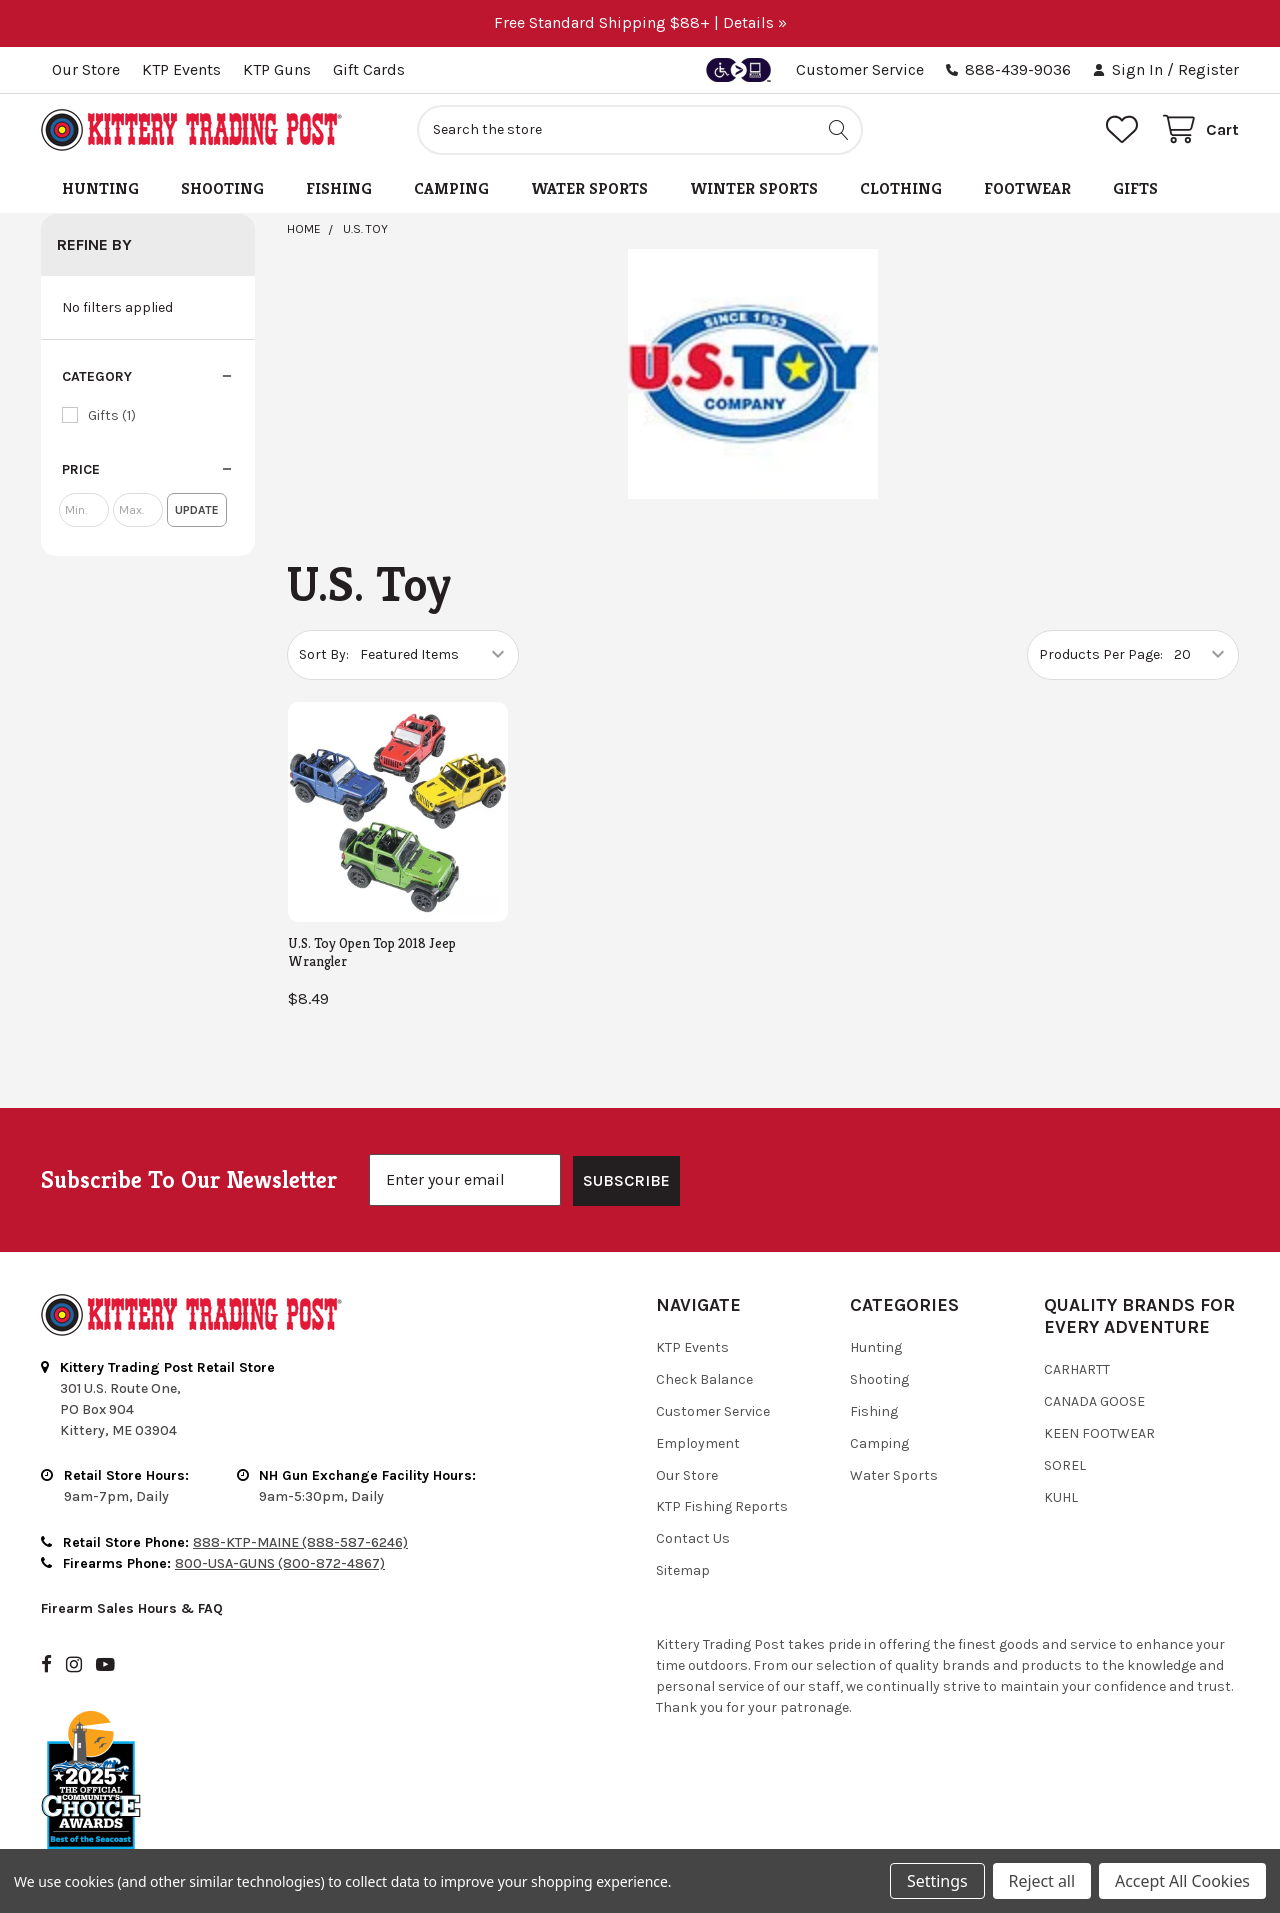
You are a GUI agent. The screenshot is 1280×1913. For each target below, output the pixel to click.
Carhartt (1077, 1317)
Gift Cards (369, 69)
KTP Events (181, 69)
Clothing (901, 188)
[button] (148, 377)
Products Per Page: (1101, 654)
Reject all (1042, 1881)
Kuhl (1061, 1445)
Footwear (1027, 188)
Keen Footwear (1099, 1381)
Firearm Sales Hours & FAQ (132, 1556)
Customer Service (860, 69)
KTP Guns (277, 69)
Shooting (222, 188)
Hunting (100, 188)
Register (1208, 69)
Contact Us (693, 1486)
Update (197, 510)
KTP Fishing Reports (722, 1454)
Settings (937, 1881)
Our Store (86, 69)
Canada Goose (1094, 1349)
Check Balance (704, 1327)
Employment (698, 1391)
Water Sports (589, 188)
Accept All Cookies (1182, 1881)
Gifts (1135, 188)
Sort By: (324, 654)
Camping (451, 188)
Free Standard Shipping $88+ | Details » (640, 22)
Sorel (1065, 1413)
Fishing (339, 188)
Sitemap (683, 1518)
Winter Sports (754, 188)
